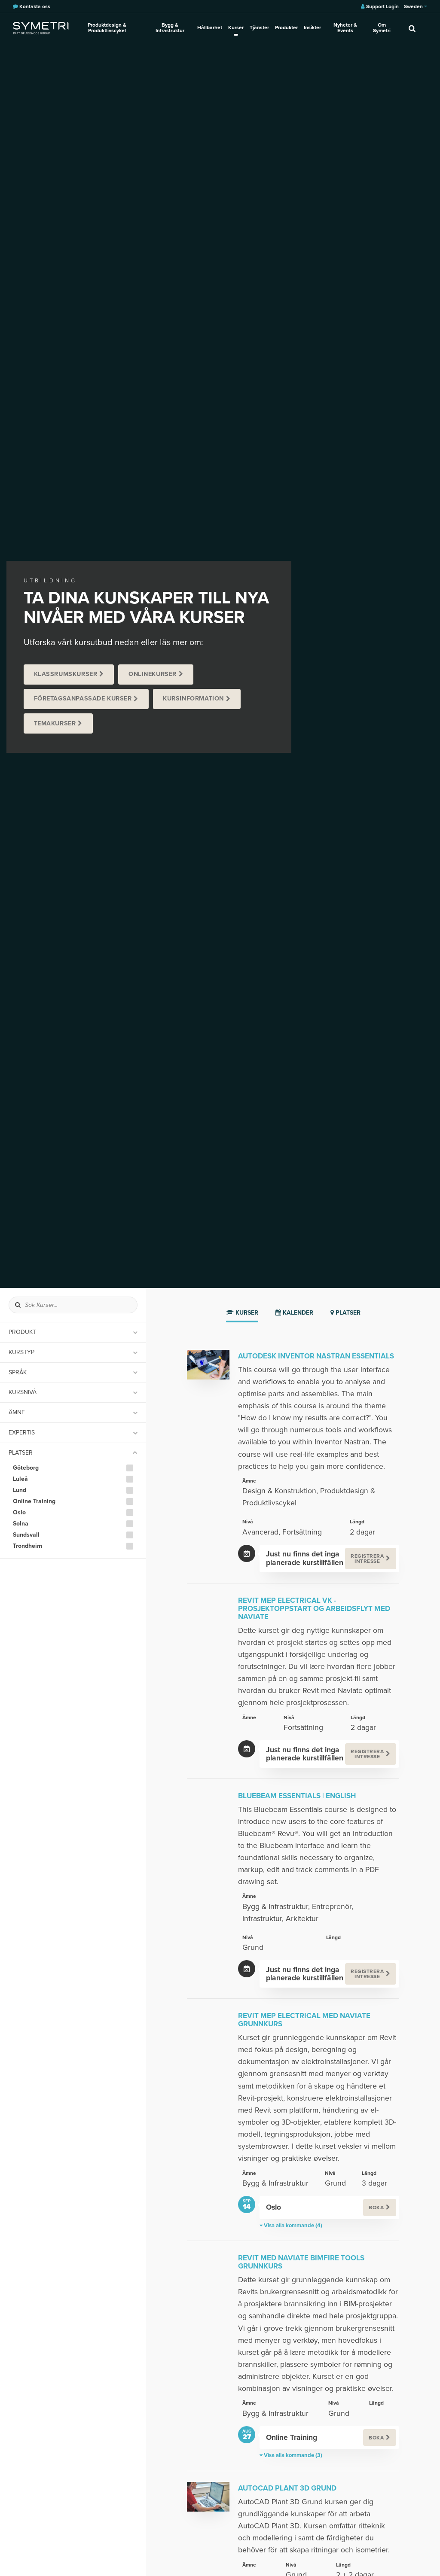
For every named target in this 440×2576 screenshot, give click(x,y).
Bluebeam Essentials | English (297, 1795)
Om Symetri (382, 27)
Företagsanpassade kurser (83, 698)
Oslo (19, 1512)
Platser (345, 1312)
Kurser (236, 27)
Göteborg (26, 1468)
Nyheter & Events (345, 27)
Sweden (415, 6)
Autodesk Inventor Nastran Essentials (316, 1356)
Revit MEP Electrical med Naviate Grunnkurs (304, 2019)
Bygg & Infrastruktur (170, 27)
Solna (20, 1523)
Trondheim (27, 1546)
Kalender (294, 1312)
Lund (19, 1490)
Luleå (20, 1479)
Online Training (34, 1501)
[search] (412, 28)
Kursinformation (193, 698)
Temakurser (55, 723)
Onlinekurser (152, 674)
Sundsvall (26, 1535)
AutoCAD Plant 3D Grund (287, 2488)
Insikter (312, 27)
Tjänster (259, 27)
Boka (376, 2208)
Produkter (286, 27)
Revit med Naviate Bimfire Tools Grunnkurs (301, 2262)
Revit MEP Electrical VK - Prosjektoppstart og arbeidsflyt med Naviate (314, 1608)
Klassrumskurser (66, 674)
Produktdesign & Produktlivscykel (107, 27)
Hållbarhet (209, 27)
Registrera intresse (367, 1558)
